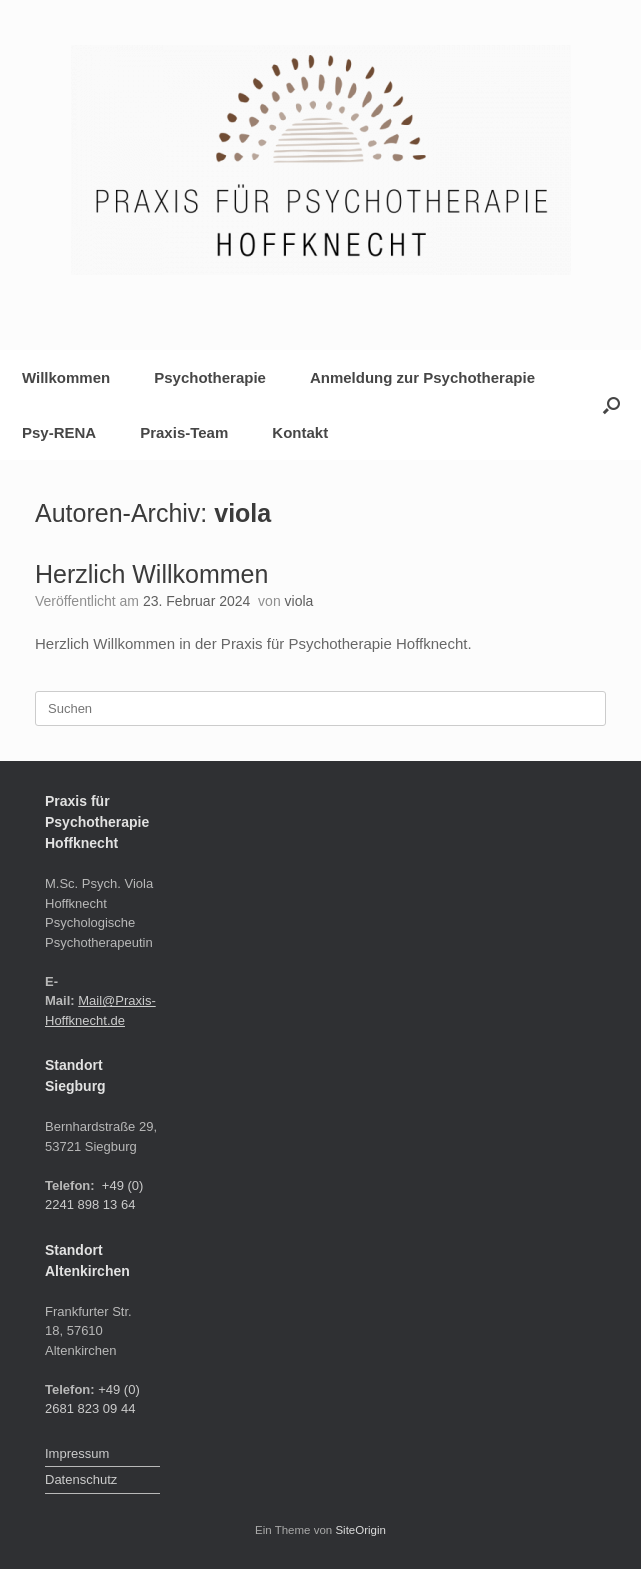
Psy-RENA (59, 432)
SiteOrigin (360, 1530)
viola (242, 513)
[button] (611, 405)
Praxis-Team (184, 432)
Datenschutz (81, 1479)
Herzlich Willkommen (151, 574)
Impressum (77, 1453)
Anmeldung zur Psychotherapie (422, 377)
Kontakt (300, 432)
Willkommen (66, 377)
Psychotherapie (210, 377)
